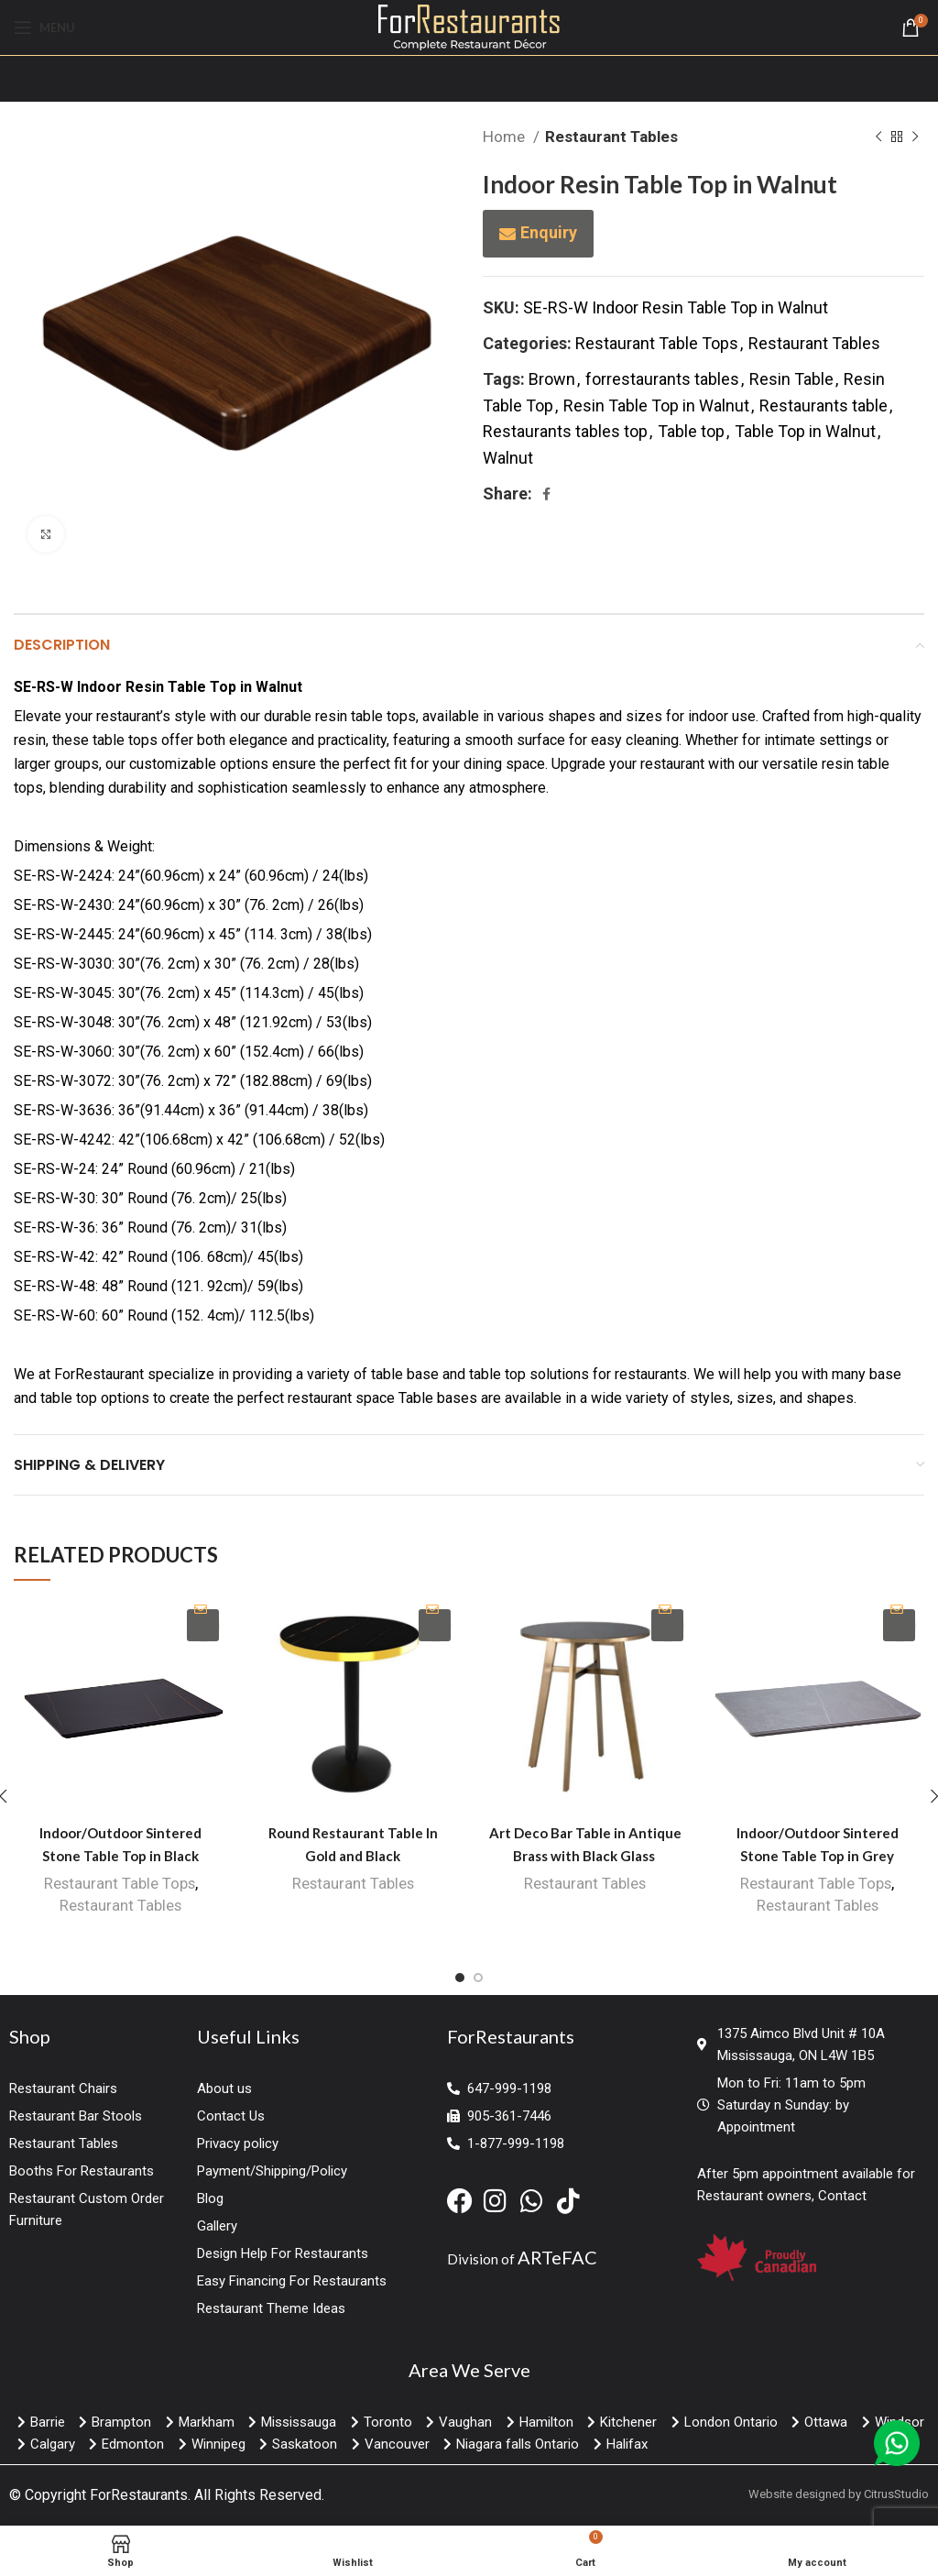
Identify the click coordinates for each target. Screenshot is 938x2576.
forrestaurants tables (662, 379)
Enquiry (548, 232)
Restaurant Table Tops (656, 343)
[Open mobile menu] (44, 27)
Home (506, 136)
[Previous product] (878, 137)
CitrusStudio (896, 2494)
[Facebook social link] (546, 494)
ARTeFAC (557, 2257)
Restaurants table (823, 405)
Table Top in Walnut (805, 431)
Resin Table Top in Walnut (656, 405)
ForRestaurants (139, 2495)
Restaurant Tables (611, 136)
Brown (552, 379)
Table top (691, 431)
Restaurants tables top (565, 431)
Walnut (508, 457)
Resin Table (791, 379)
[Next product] (915, 137)
